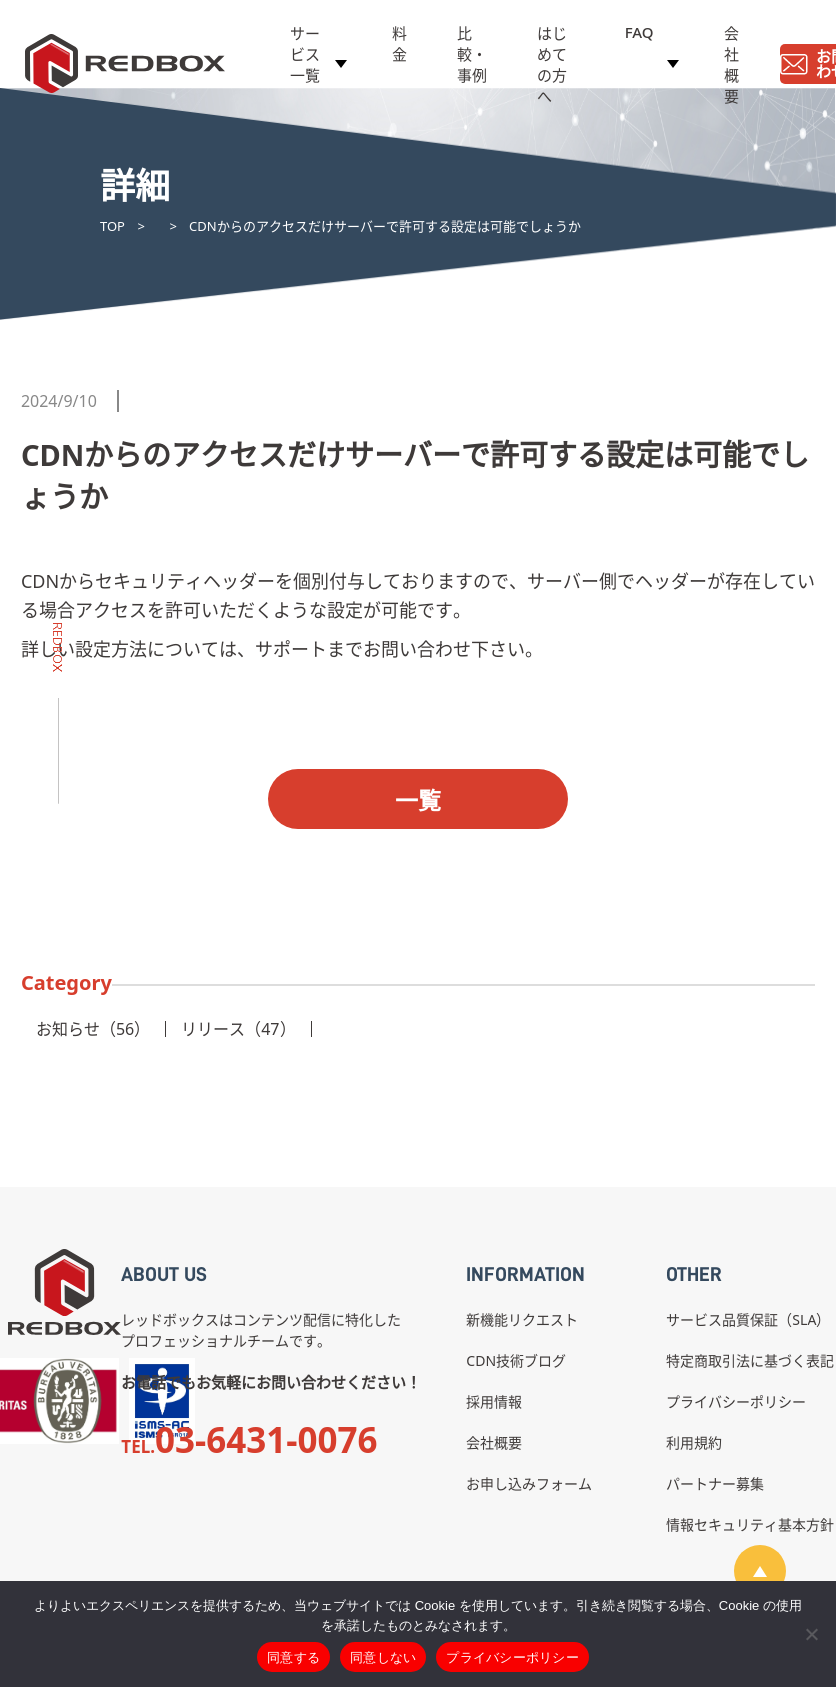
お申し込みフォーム (529, 1483)
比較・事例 (472, 57)
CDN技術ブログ (516, 1360)
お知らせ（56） (93, 1029)
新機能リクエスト (522, 1319)
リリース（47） (238, 1029)
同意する (293, 1657)
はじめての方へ (552, 67)
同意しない (383, 1657)
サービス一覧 (305, 57)
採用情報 (494, 1401)
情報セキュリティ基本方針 (750, 1524)
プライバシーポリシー (736, 1401)
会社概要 (731, 67)
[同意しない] (811, 1634)
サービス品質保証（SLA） (748, 1319)
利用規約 (694, 1442)
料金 (399, 46)
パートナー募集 (715, 1483)
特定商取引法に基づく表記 (750, 1360)
